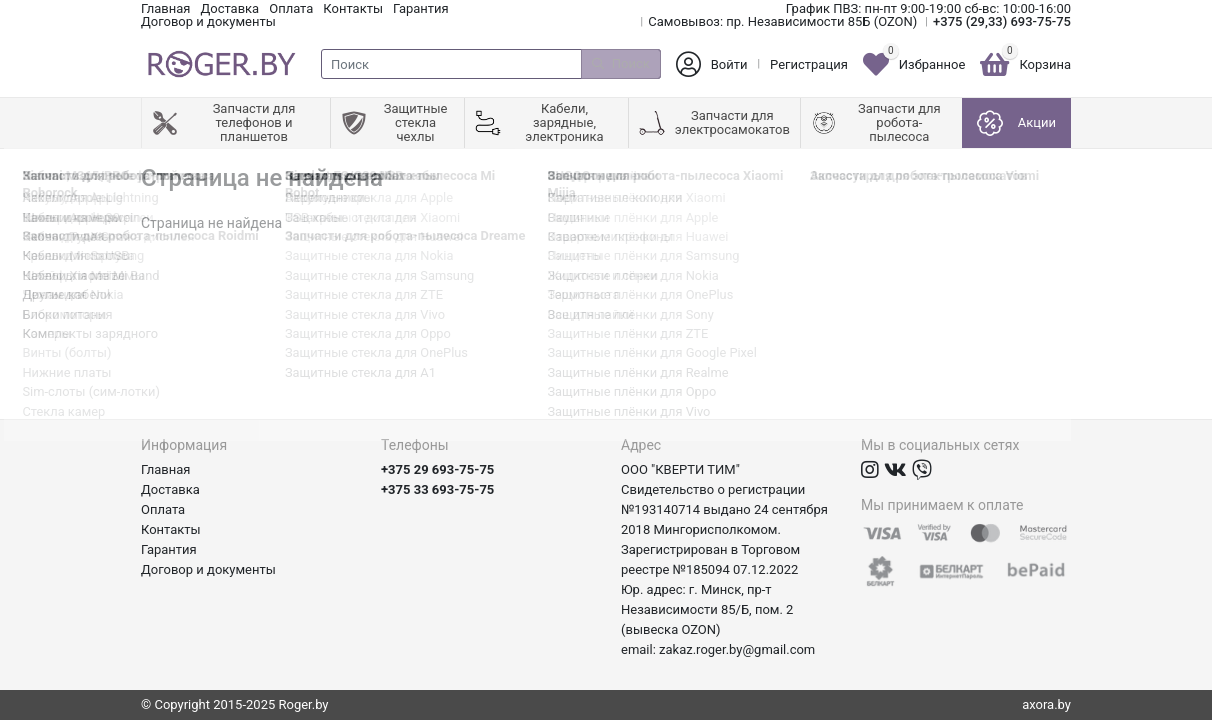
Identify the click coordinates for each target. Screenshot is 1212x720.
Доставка (229, 8)
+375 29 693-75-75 (437, 469)
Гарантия (421, 8)
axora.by (1046, 704)
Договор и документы (208, 21)
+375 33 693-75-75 (437, 489)
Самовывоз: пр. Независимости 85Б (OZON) (782, 21)
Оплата (291, 8)
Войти (729, 64)
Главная (165, 8)
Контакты (353, 8)
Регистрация (809, 64)
